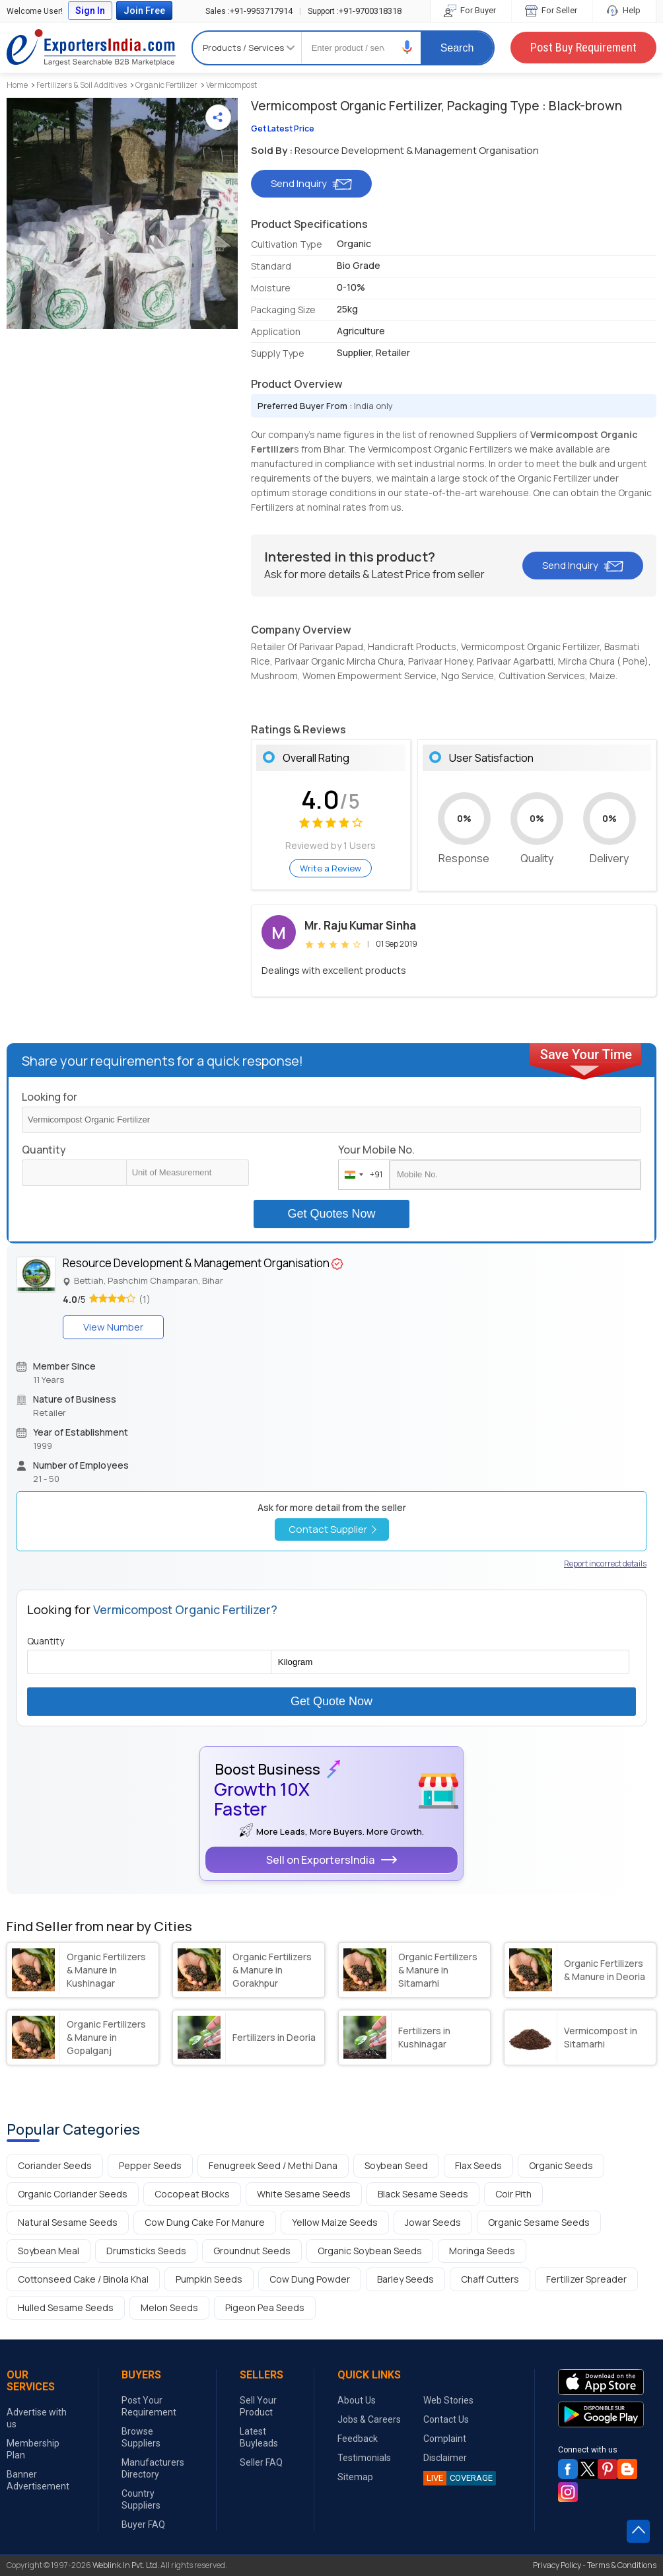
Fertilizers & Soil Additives (81, 85)
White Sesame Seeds (304, 2194)
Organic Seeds (561, 2165)
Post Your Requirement (149, 2406)
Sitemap (355, 2477)
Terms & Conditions (621, 2565)
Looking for (49, 1096)
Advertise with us (37, 2418)
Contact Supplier (332, 1529)
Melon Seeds (169, 2307)
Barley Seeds (405, 2279)
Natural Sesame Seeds (68, 2222)
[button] (407, 47)
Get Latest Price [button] (282, 128)
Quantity (44, 1149)
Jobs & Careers (369, 2419)
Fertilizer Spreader (586, 2279)
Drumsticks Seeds (146, 2250)
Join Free (144, 10)
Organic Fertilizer (166, 85)
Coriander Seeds (55, 2165)
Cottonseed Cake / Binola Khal (83, 2279)
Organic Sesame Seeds (539, 2222)
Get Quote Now (331, 1701)
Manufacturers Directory (153, 2468)
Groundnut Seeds (252, 2250)
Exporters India (91, 47)
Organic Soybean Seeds (370, 2250)
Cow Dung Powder (309, 2279)
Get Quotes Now (331, 1213)
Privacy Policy (557, 2565)
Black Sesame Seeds (423, 2194)
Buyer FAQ (143, 2524)
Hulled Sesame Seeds (66, 2307)
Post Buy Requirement (583, 47)
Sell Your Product (258, 2406)
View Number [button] (113, 1327)
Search (457, 48)
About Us (356, 2400)
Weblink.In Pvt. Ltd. (125, 2565)
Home (17, 85)
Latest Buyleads (259, 2437)
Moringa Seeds (482, 2250)
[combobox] (360, 1175)
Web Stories (448, 2400)
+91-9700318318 (354, 11)
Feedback (357, 2438)
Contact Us (446, 2419)
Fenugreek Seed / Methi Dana (273, 2165)
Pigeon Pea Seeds (264, 2307)
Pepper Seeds (150, 2165)
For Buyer (471, 10)
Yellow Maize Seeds (335, 2222)
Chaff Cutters (490, 2279)
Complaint (444, 2438)
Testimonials (364, 2457)
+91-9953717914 (249, 11)
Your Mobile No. (376, 1149)
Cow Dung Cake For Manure (205, 2222)
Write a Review (330, 868)
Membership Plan (33, 2449)
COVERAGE (458, 2478)
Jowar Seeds (433, 2222)
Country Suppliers (141, 2499)
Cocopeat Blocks (192, 2194)
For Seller (552, 10)
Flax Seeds (478, 2165)
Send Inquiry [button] (311, 183)
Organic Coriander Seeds (72, 2194)
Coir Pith (513, 2194)
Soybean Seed (396, 2165)
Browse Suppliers (141, 2437)
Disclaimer (445, 2457)
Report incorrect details (605, 1563)
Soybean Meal (48, 2250)
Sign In (90, 10)
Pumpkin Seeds (209, 2279)
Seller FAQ (261, 2462)
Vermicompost (231, 85)
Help (624, 10)
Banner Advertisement (38, 2480)
